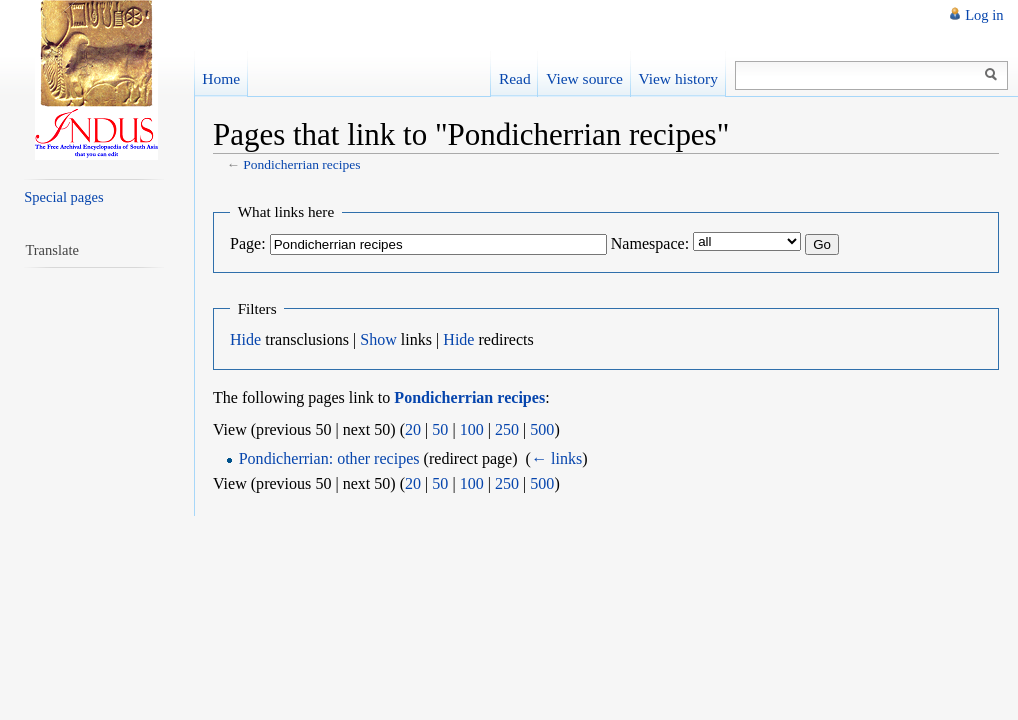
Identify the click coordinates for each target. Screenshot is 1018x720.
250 (507, 429)
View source (584, 78)
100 (472, 429)
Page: (248, 243)
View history (677, 78)
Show (378, 339)
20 (413, 429)
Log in (984, 15)
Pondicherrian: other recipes (329, 458)
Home (221, 78)
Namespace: (650, 243)
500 (542, 429)
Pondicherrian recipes (301, 164)
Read (515, 78)
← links (556, 458)
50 (440, 429)
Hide (245, 339)
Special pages (63, 197)
